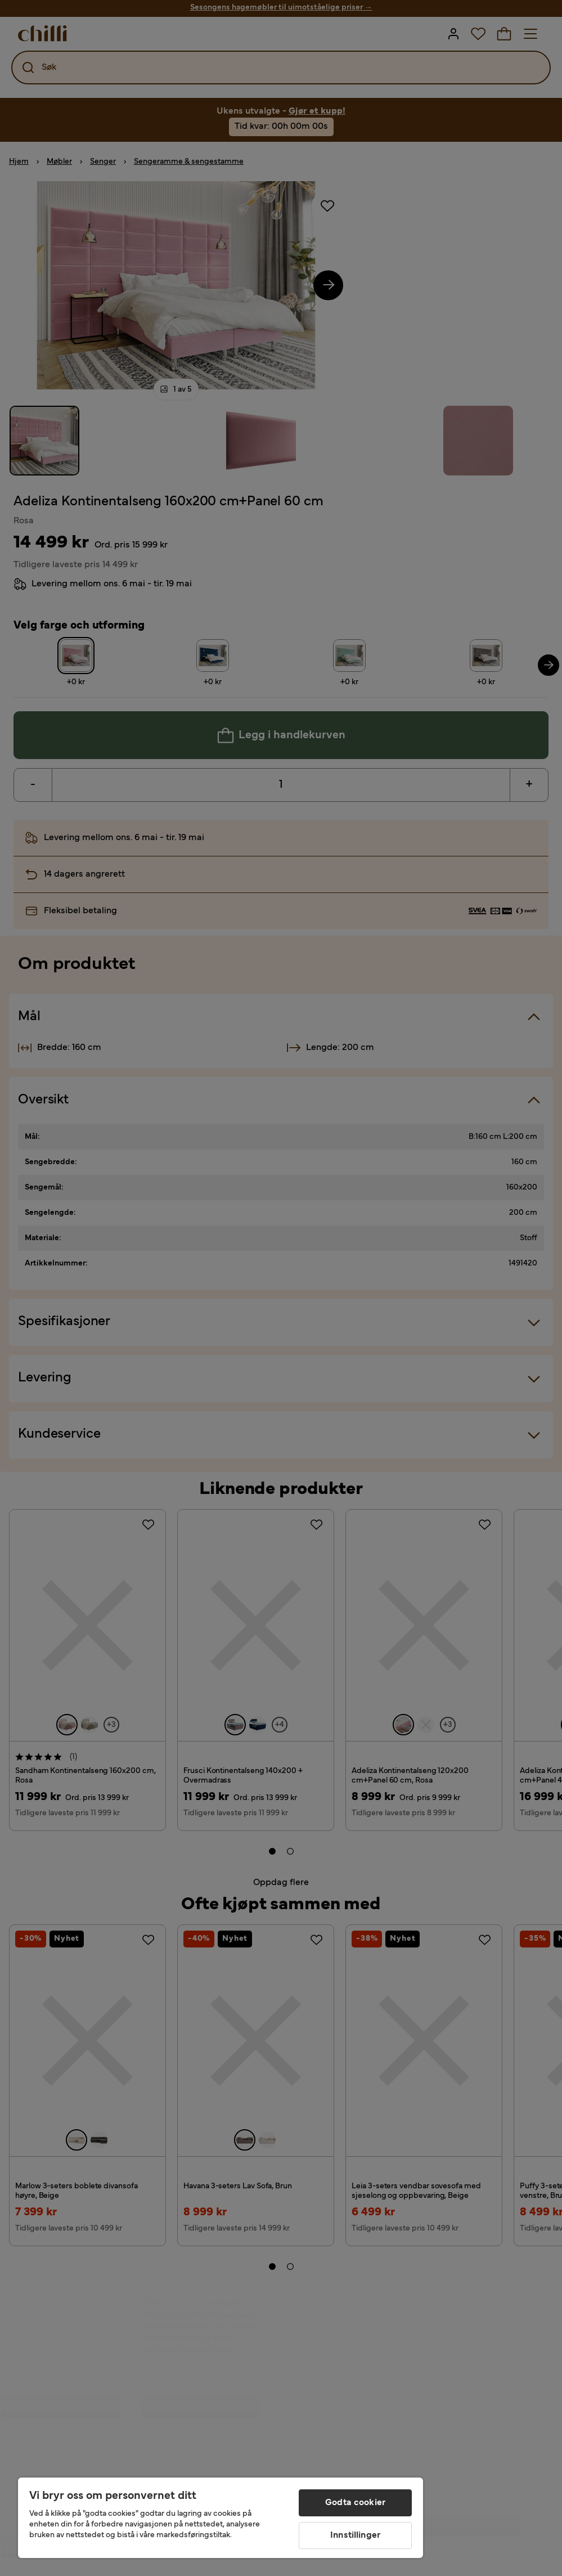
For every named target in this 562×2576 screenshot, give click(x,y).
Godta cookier (355, 2503)
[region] (220, 2518)
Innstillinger (355, 2535)
